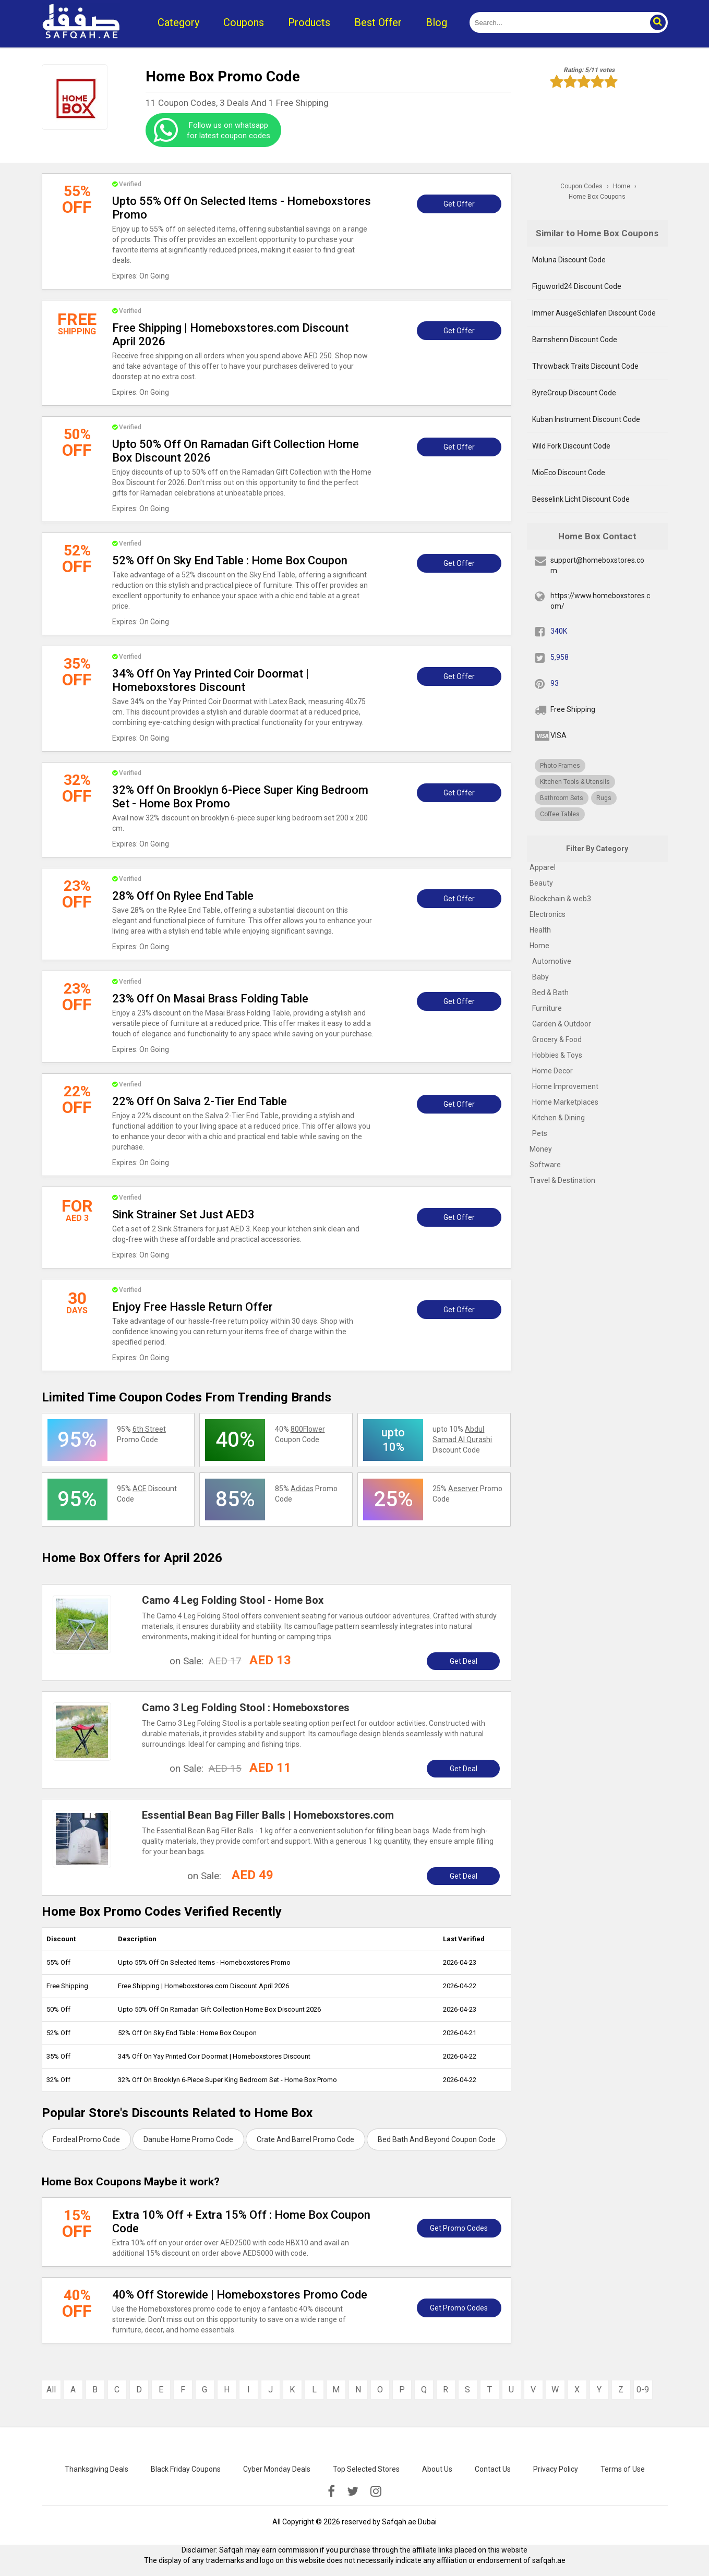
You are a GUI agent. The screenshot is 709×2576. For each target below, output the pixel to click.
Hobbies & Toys (557, 1055)
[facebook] (331, 2491)
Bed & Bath (550, 992)
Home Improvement (565, 1086)
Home (539, 945)
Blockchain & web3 (560, 898)
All (51, 2389)
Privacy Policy (555, 2469)
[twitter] (353, 2491)
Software (545, 1164)
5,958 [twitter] (559, 657)
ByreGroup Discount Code (574, 393)
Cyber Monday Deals (276, 2469)
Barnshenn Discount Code (574, 339)
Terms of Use (622, 2469)
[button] (657, 22)
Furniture (547, 1008)
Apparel (543, 867)
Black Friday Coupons (186, 2469)
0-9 (642, 2389)
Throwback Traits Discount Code (585, 366)
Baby (540, 977)
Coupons (243, 22)
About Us (437, 2469)
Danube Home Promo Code (188, 2139)
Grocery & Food (557, 1039)
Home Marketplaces (565, 1102)
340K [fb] (558, 631)
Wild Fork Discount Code (571, 446)
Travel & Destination (562, 1180)
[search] (557, 22)
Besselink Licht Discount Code (581, 499)
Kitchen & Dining (558, 1118)
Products (309, 22)
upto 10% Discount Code (462, 1439)
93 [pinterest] (554, 683)
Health (540, 930)
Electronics (548, 914)
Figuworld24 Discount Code (576, 286)
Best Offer (378, 22)
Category (178, 22)
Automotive (551, 961)
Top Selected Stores (366, 2469)
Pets (539, 1133)
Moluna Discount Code (569, 260)
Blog (436, 22)
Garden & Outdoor (561, 1024)
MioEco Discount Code (568, 472)
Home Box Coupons (597, 196)
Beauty (541, 883)
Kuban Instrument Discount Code (586, 419)
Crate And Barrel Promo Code (305, 2139)
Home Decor (552, 1071)
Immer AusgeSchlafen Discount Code (594, 313)
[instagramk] (376, 2491)
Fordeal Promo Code (86, 2139)
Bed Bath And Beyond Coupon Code (437, 2139)
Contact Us (493, 2469)
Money (541, 1149)
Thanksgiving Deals (96, 2469)
